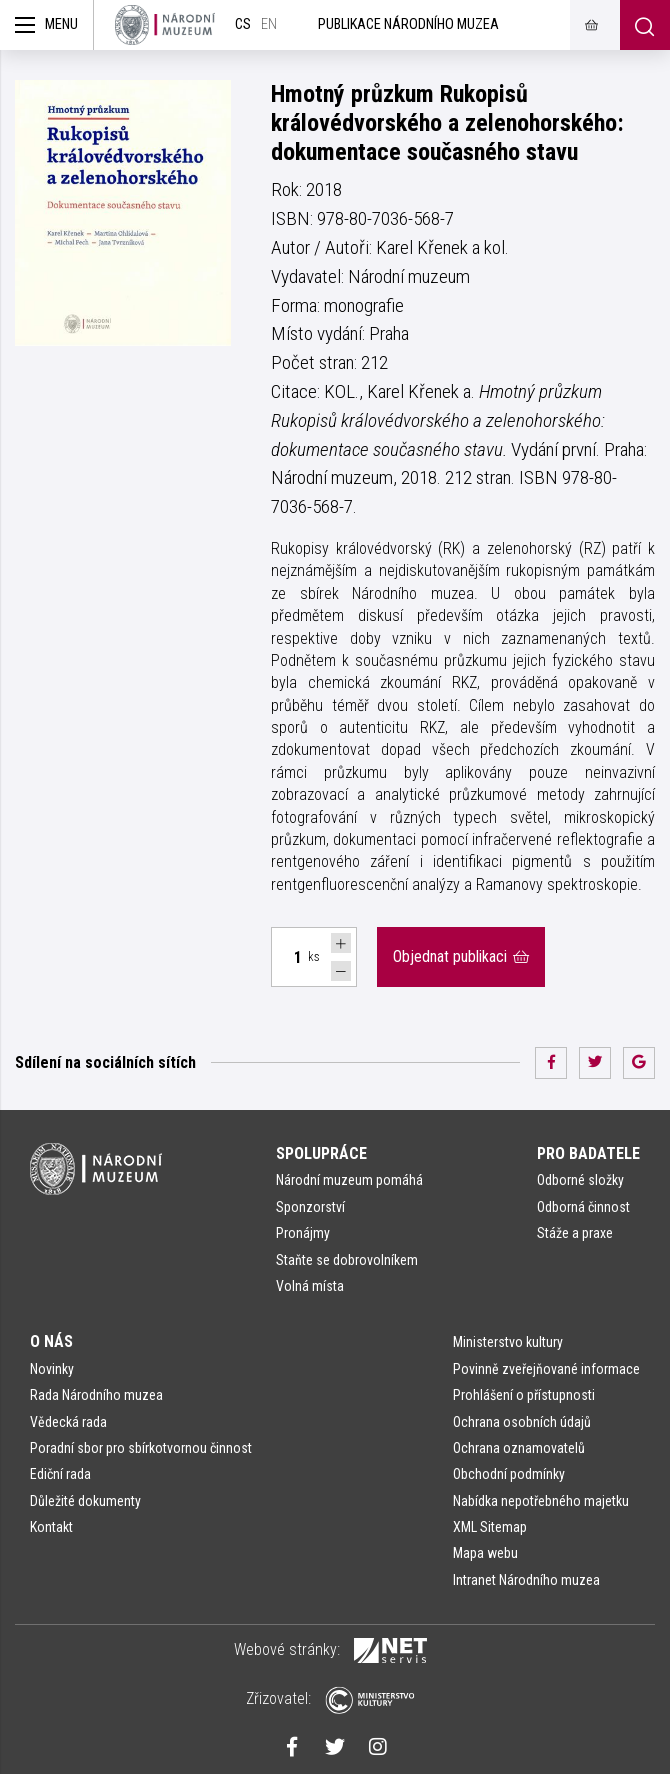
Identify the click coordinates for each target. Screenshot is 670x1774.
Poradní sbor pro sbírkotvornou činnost (141, 1448)
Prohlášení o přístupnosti (524, 1395)
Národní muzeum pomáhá (349, 1180)
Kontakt (51, 1527)
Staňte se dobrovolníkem (347, 1260)
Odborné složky (580, 1180)
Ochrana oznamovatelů (519, 1448)
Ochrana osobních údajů (522, 1422)
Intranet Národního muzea (526, 1580)
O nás (51, 1341)
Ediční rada (60, 1474)
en (269, 24)
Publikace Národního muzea (408, 24)
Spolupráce (321, 1153)
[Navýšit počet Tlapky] (341, 943)
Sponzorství (310, 1207)
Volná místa (310, 1286)
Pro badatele (588, 1153)
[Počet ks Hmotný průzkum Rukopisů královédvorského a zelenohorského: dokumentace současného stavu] (287, 957)
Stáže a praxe (575, 1233)
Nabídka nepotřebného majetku (541, 1501)
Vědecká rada (68, 1422)
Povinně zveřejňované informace (546, 1369)
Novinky (52, 1369)
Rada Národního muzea (96, 1395)
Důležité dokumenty (85, 1501)
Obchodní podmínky (509, 1474)
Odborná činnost (583, 1207)
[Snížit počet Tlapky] (341, 971)
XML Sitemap (490, 1527)
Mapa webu (485, 1553)
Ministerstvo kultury (508, 1342)
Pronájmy (303, 1233)
